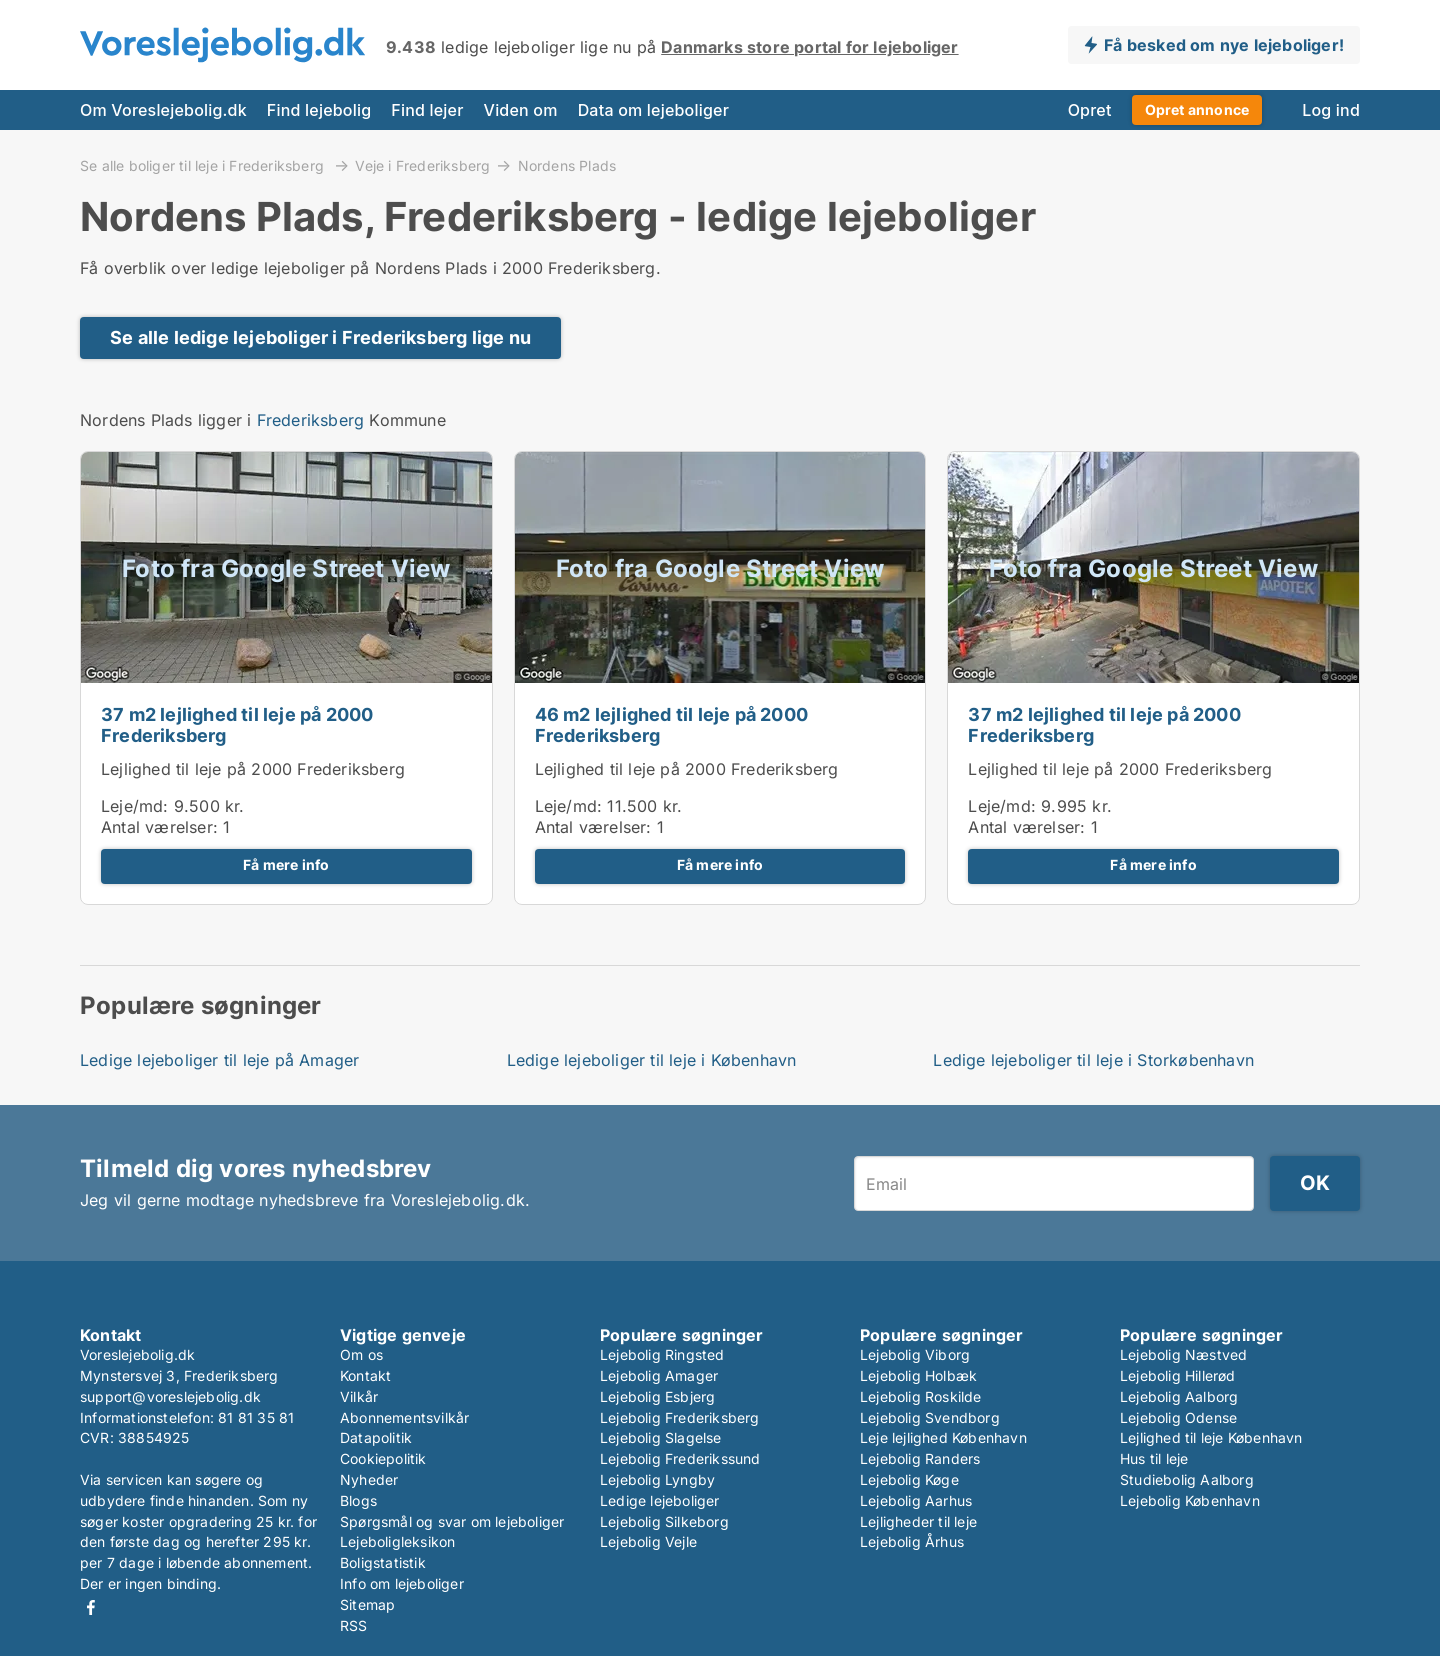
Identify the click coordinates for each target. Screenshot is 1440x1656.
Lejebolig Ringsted (662, 1354)
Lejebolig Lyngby (657, 1479)
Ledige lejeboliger (660, 1500)
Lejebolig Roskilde (921, 1396)
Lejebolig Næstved (1183, 1354)
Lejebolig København (1190, 1500)
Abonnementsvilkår (404, 1417)
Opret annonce (1197, 109)
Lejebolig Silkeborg (664, 1521)
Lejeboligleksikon (397, 1541)
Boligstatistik (383, 1562)
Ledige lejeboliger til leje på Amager (219, 1060)
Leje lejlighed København (943, 1437)
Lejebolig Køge (909, 1479)
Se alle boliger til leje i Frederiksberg (204, 165)
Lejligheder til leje (918, 1521)
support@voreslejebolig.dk (170, 1396)
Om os (361, 1354)
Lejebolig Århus (912, 1541)
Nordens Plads (567, 166)
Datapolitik (376, 1437)
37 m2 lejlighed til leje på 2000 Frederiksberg (237, 725)
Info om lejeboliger (402, 1583)
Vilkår (359, 1396)
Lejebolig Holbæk (918, 1375)
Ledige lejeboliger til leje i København (652, 1060)
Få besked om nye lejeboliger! (1224, 45)
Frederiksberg (311, 420)
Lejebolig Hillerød (1178, 1375)
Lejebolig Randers (920, 1458)
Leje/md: (137, 806)
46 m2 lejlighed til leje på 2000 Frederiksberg (671, 725)
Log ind (1331, 110)
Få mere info (286, 865)
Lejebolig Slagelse (661, 1437)
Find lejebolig (319, 110)
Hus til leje (1154, 1458)
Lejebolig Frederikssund (680, 1458)
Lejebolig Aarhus (916, 1500)
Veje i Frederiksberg (422, 165)
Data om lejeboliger (653, 110)
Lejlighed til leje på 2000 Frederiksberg (253, 769)
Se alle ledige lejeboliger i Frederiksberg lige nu (320, 337)
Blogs (358, 1500)
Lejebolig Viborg (915, 1354)
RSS (354, 1625)
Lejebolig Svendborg (930, 1417)
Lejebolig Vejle (648, 1541)
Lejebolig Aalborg (1179, 1396)
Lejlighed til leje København (1211, 1437)
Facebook (91, 1607)
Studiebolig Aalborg (1187, 1479)
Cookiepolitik (383, 1458)
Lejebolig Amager (659, 1375)
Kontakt (365, 1375)
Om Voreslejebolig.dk (163, 110)
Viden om (521, 110)
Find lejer (427, 110)
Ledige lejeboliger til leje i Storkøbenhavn (1093, 1060)
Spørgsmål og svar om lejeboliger (452, 1521)
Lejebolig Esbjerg (657, 1396)
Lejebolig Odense (1178, 1417)
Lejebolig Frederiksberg (680, 1417)
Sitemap (367, 1604)
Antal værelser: (159, 827)
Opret (1090, 110)
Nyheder (369, 1479)
